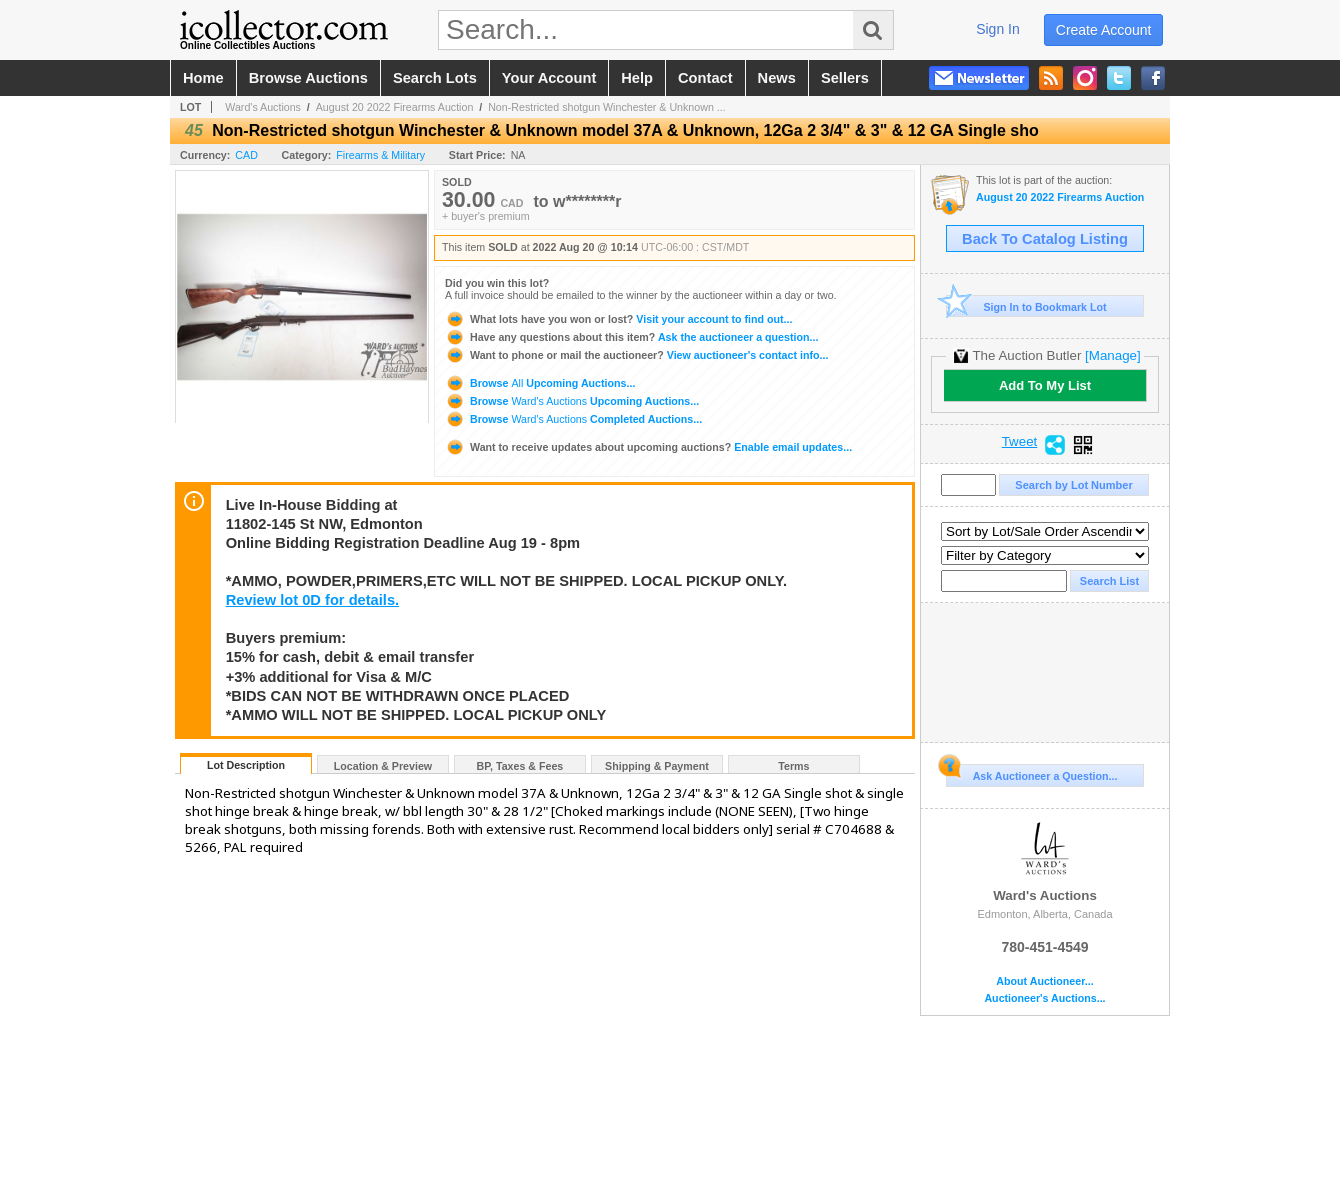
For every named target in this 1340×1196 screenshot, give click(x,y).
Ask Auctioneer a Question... (1031, 773)
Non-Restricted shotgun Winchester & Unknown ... (607, 107)
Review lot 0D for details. (312, 600)
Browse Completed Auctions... (573, 419)
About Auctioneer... (1044, 981)
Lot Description (246, 765)
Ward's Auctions (263, 107)
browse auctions (308, 78)
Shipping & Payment (657, 766)
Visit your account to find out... (618, 319)
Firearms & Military (380, 155)
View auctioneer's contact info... (636, 355)
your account (549, 78)
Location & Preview (383, 766)
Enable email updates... (648, 447)
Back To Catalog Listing (1045, 239)
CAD (246, 155)
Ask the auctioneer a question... (631, 337)
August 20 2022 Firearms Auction (395, 107)
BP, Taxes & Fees (520, 766)
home (203, 78)
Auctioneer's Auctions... (1044, 998)
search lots (435, 78)
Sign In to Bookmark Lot (1026, 306)
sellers (845, 78)
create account (1104, 30)
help (637, 78)
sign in (998, 29)
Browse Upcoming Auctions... (540, 383)
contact (705, 78)
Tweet (1020, 442)
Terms (793, 766)
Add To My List (1045, 385)
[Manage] (1112, 355)
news (777, 78)
